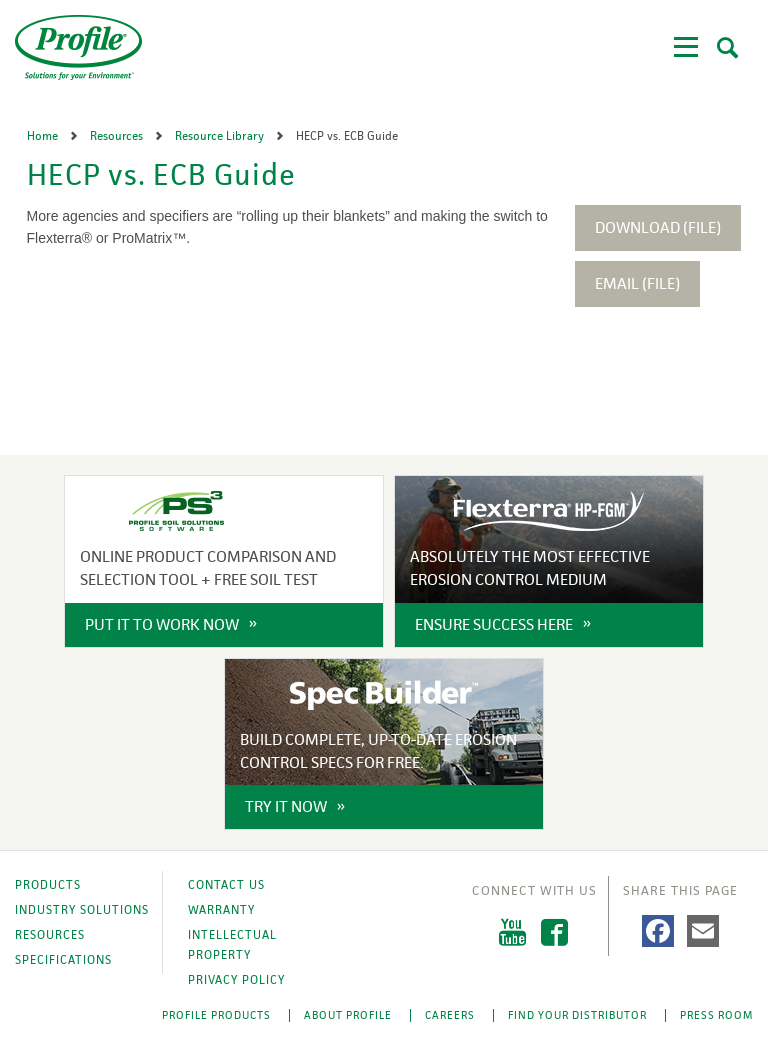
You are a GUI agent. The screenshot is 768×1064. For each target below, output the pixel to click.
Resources (118, 136)
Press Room (716, 1015)
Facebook (554, 932)
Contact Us (226, 885)
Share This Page (680, 890)
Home (44, 136)
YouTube (512, 932)
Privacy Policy (236, 980)
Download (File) (658, 227)
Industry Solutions (82, 910)
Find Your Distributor (577, 1015)
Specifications (63, 960)
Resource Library (221, 136)
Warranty (221, 910)
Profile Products (216, 1015)
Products (48, 885)
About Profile (348, 1015)
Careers (450, 1015)
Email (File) (637, 283)
